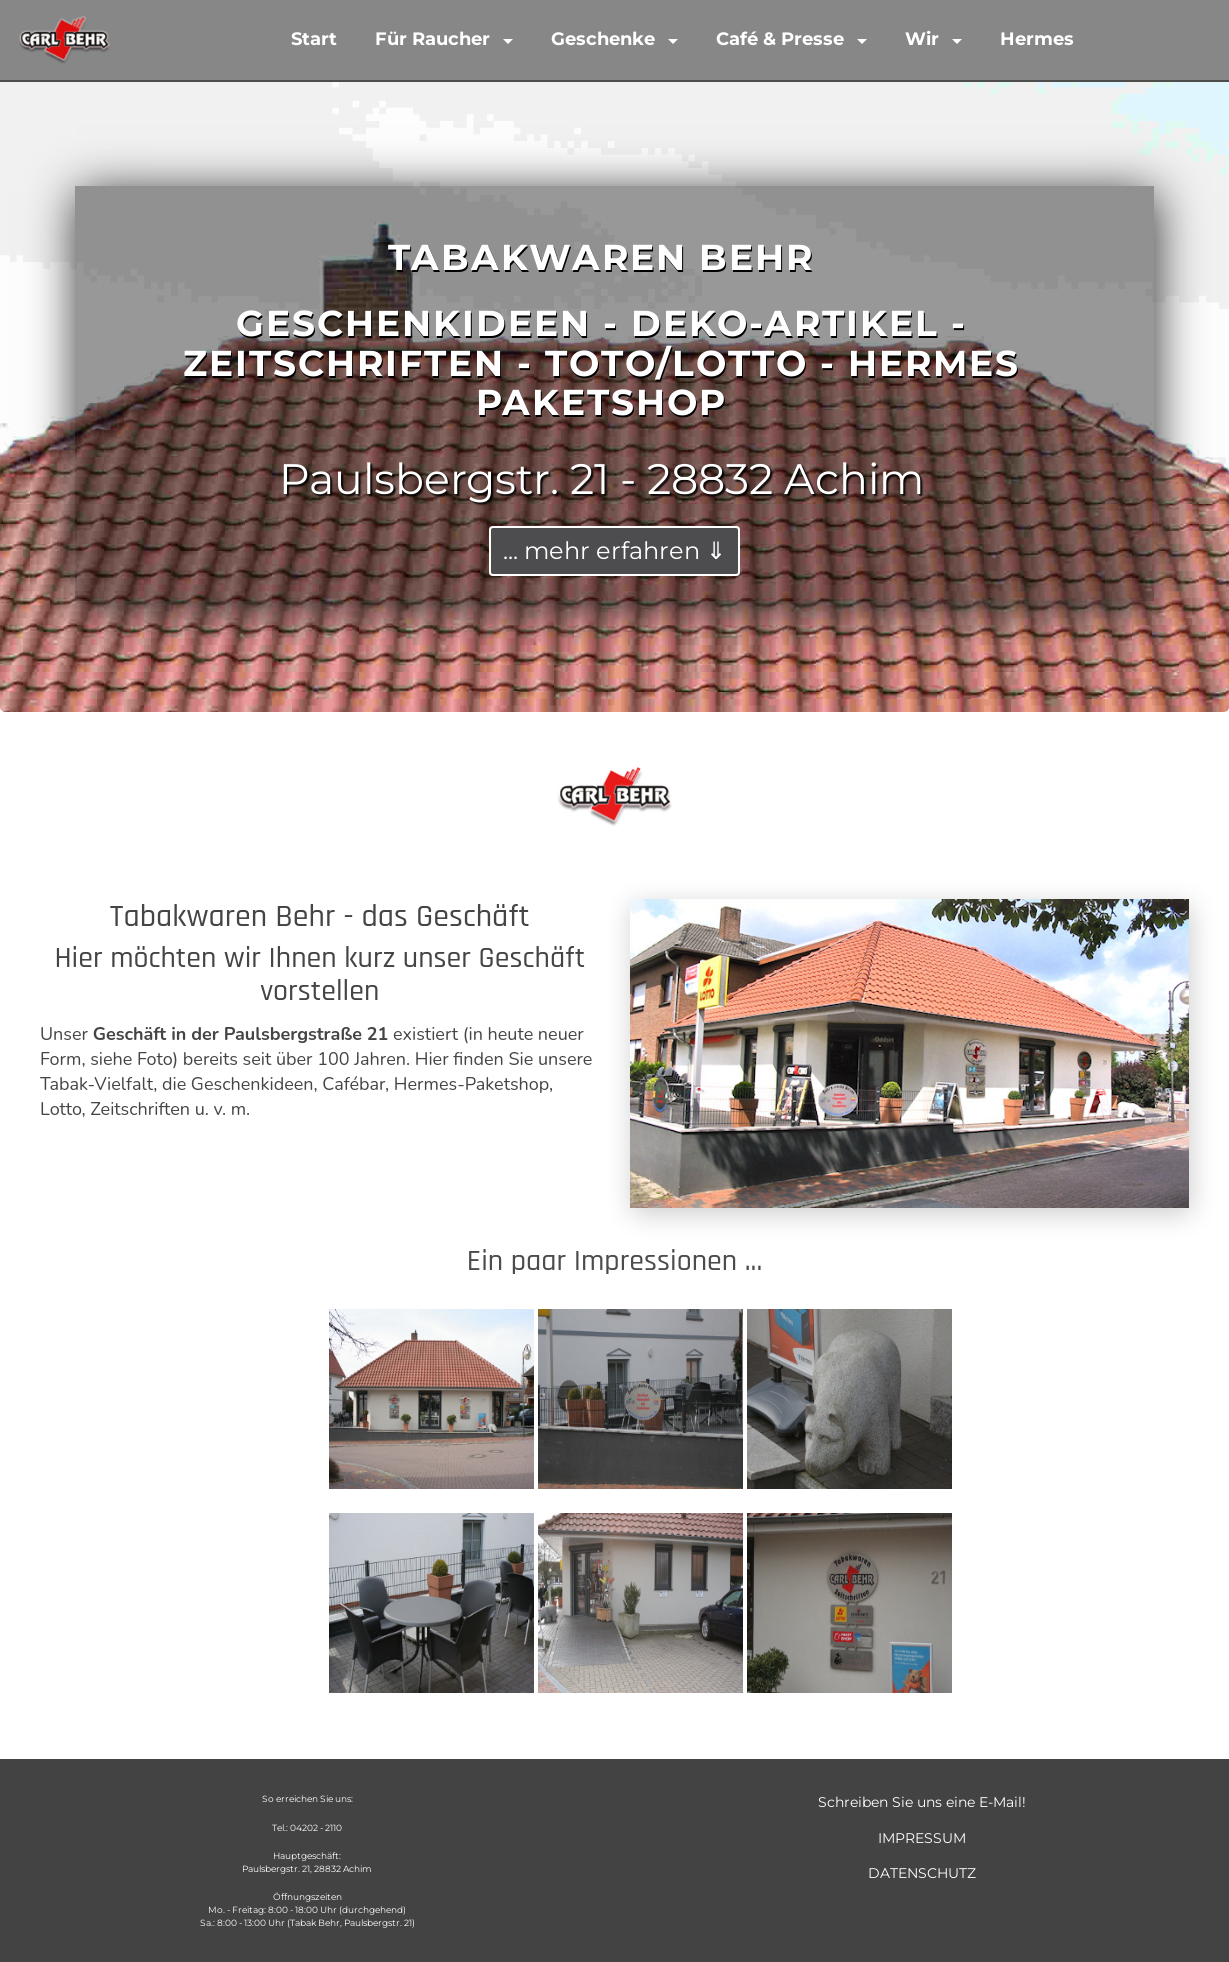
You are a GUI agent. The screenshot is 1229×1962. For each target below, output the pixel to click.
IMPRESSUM (922, 1838)
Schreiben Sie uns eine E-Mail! (922, 1802)
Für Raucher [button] (435, 39)
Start (314, 39)
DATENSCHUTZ (922, 1873)
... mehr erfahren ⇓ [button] (614, 550)
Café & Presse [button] (782, 39)
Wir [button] (924, 39)
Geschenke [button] (605, 39)
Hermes (1037, 39)
